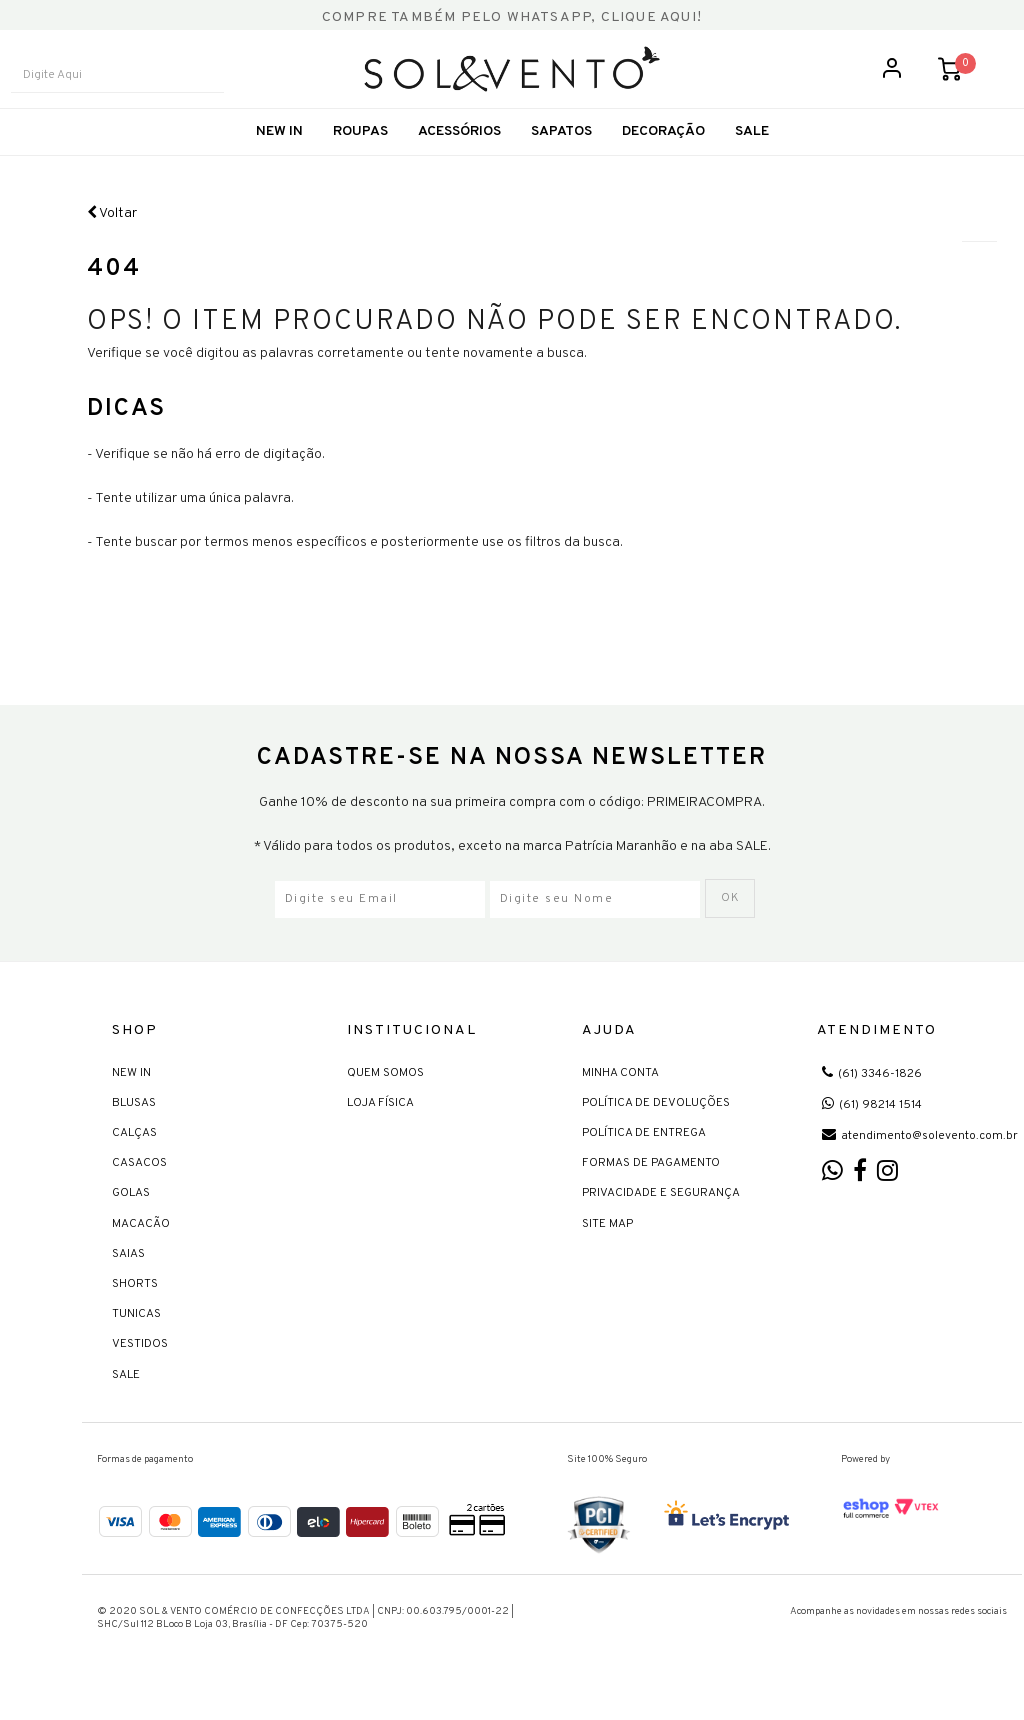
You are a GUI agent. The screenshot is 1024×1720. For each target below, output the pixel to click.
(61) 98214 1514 (872, 1135)
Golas (131, 1223)
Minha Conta (620, 1102)
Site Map (607, 1253)
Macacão (141, 1253)
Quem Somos (385, 1102)
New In (279, 164)
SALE (752, 164)
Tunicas (136, 1344)
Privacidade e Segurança (661, 1223)
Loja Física (380, 1133)
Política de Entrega (644, 1163)
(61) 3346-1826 (872, 1103)
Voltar (112, 245)
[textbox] (136, 92)
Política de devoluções (656, 1133)
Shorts (135, 1314)
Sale (126, 1404)
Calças (134, 1163)
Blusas (134, 1133)
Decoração (663, 164)
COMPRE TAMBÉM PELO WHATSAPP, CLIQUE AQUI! (512, 17)
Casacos (139, 1193)
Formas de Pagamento (651, 1193)
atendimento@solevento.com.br (920, 1166)
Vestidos (140, 1374)
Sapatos (561, 164)
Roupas (360, 164)
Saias (128, 1284)
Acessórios (459, 164)
